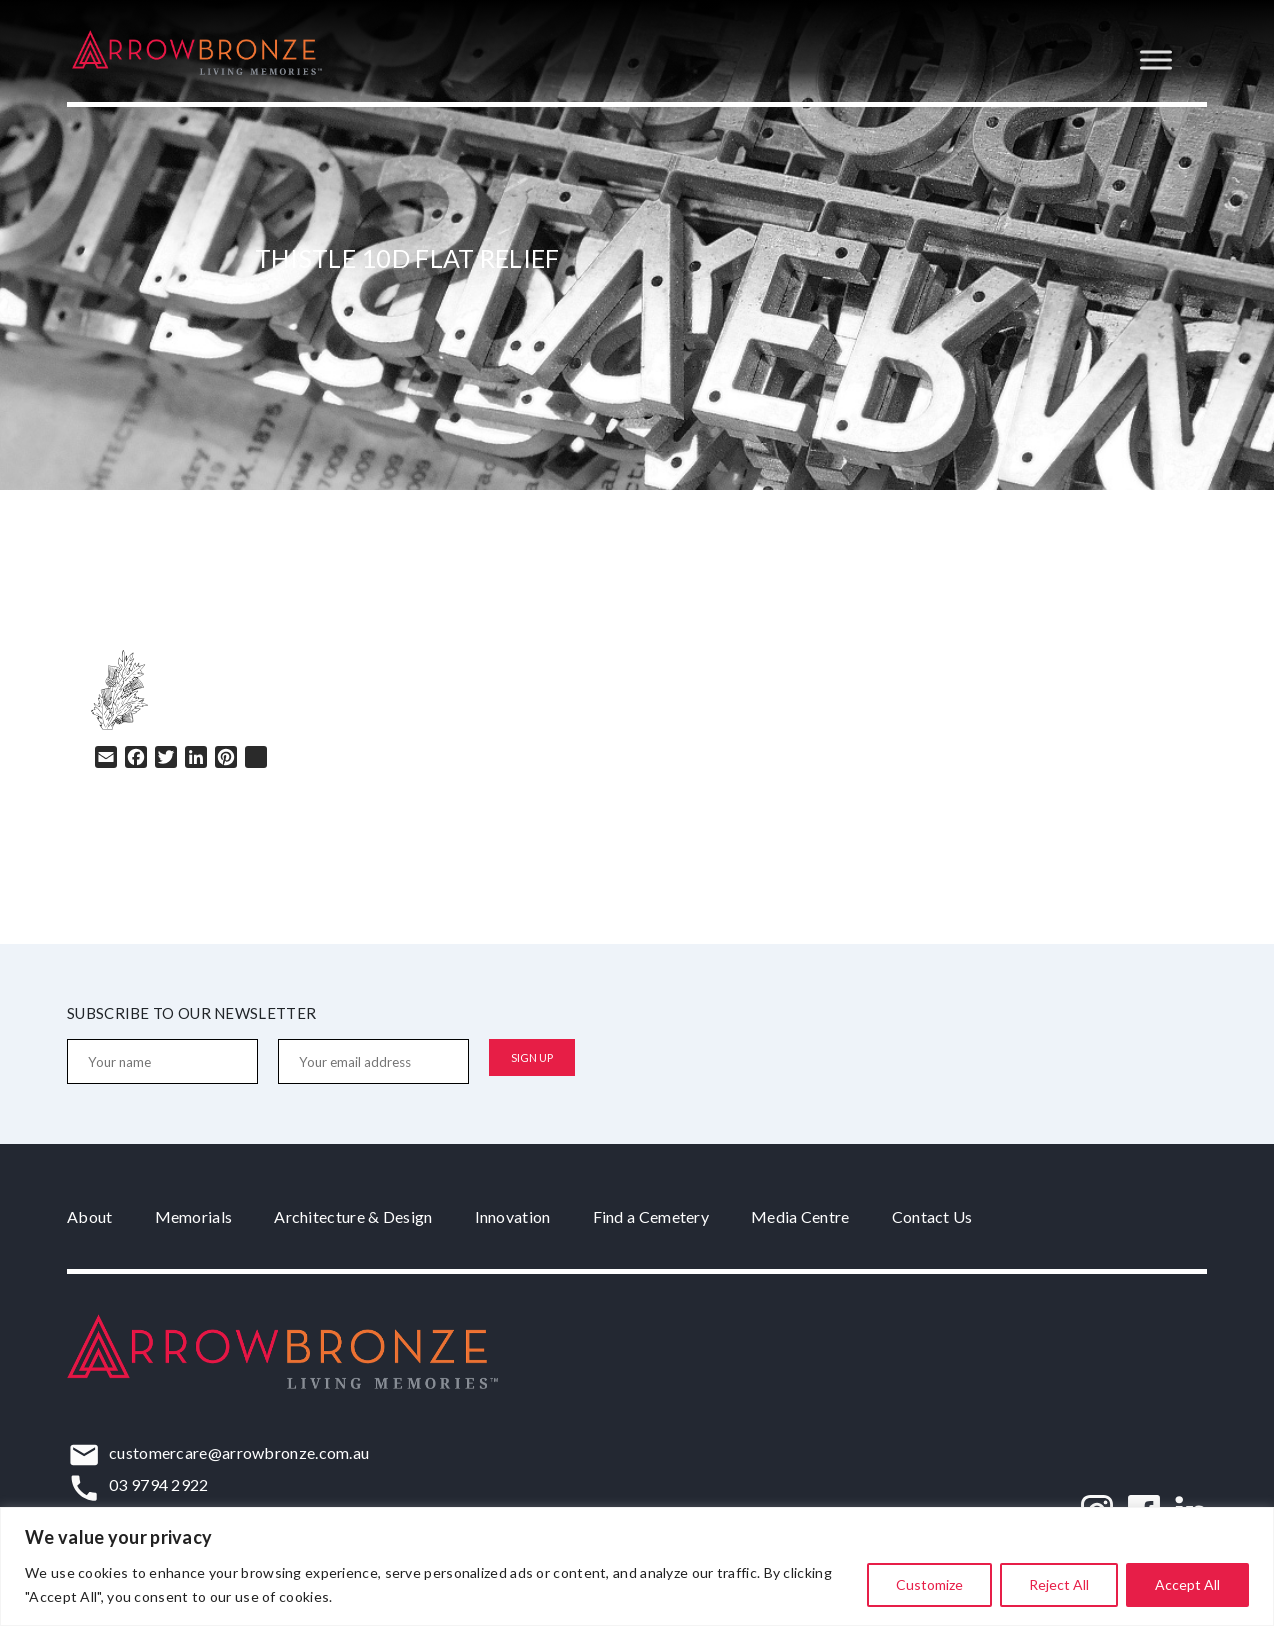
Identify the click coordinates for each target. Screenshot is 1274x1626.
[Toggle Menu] (1156, 59)
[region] (637, 1566)
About (90, 1216)
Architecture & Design (353, 1216)
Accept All (1187, 1584)
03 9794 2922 (159, 1484)
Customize (929, 1584)
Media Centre (800, 1216)
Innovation (513, 1216)
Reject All (1059, 1584)
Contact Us (932, 1216)
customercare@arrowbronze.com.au (239, 1452)
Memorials (194, 1216)
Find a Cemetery (651, 1216)
